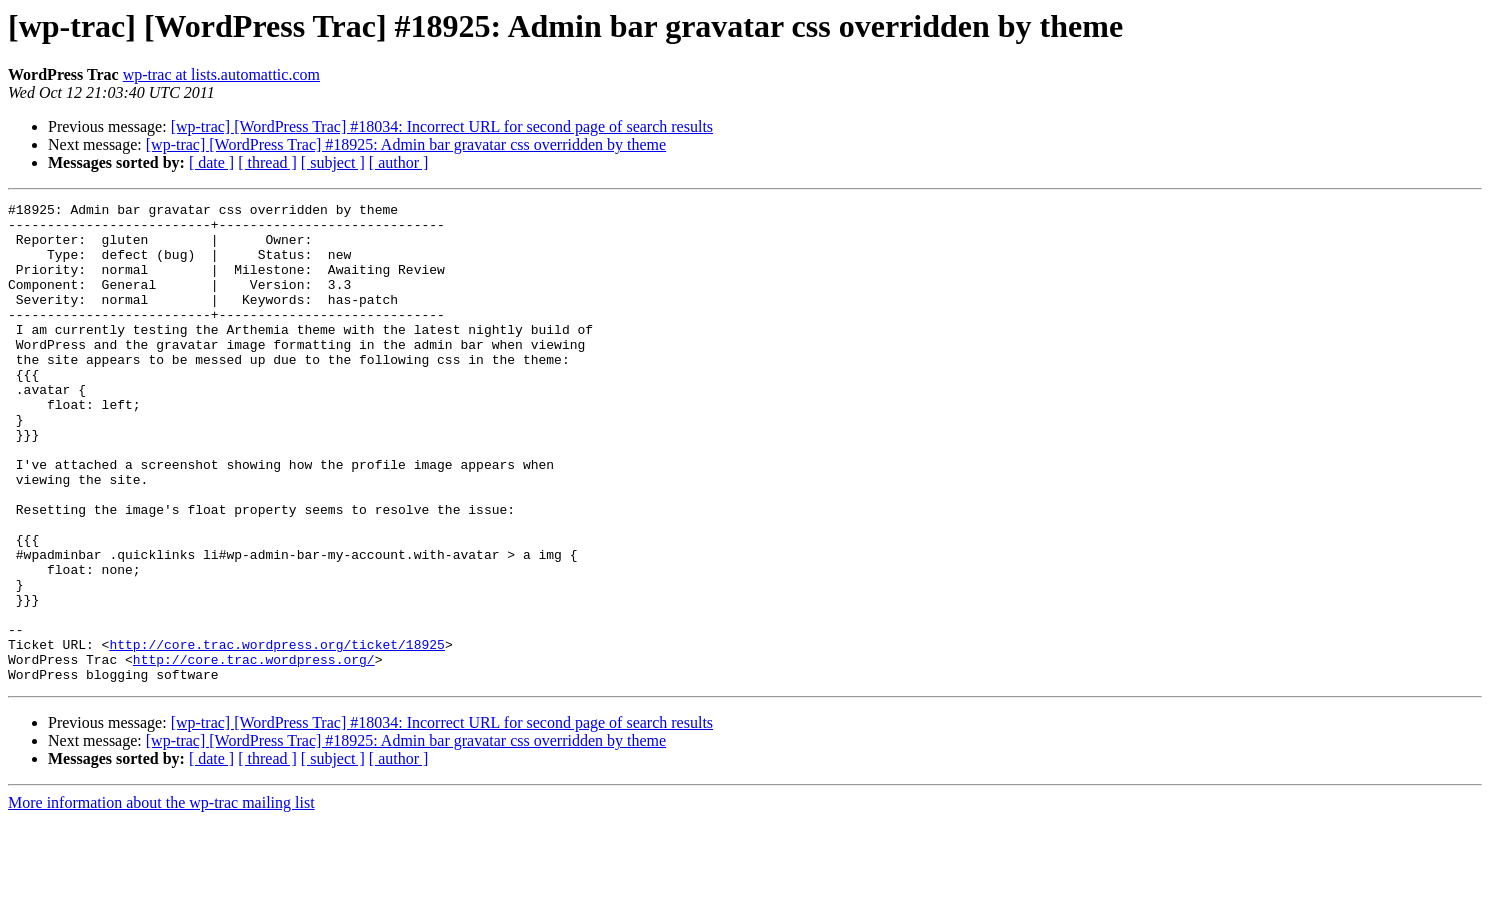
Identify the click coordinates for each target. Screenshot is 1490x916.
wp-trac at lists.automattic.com (221, 74)
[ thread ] (267, 162)
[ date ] (211, 162)
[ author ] (399, 162)
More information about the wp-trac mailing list (161, 898)
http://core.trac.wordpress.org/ (254, 752)
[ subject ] (333, 162)
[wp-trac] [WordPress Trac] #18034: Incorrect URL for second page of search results (442, 126)
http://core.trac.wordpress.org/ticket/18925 (276, 734)
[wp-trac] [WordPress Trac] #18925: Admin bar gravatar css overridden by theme (406, 144)
